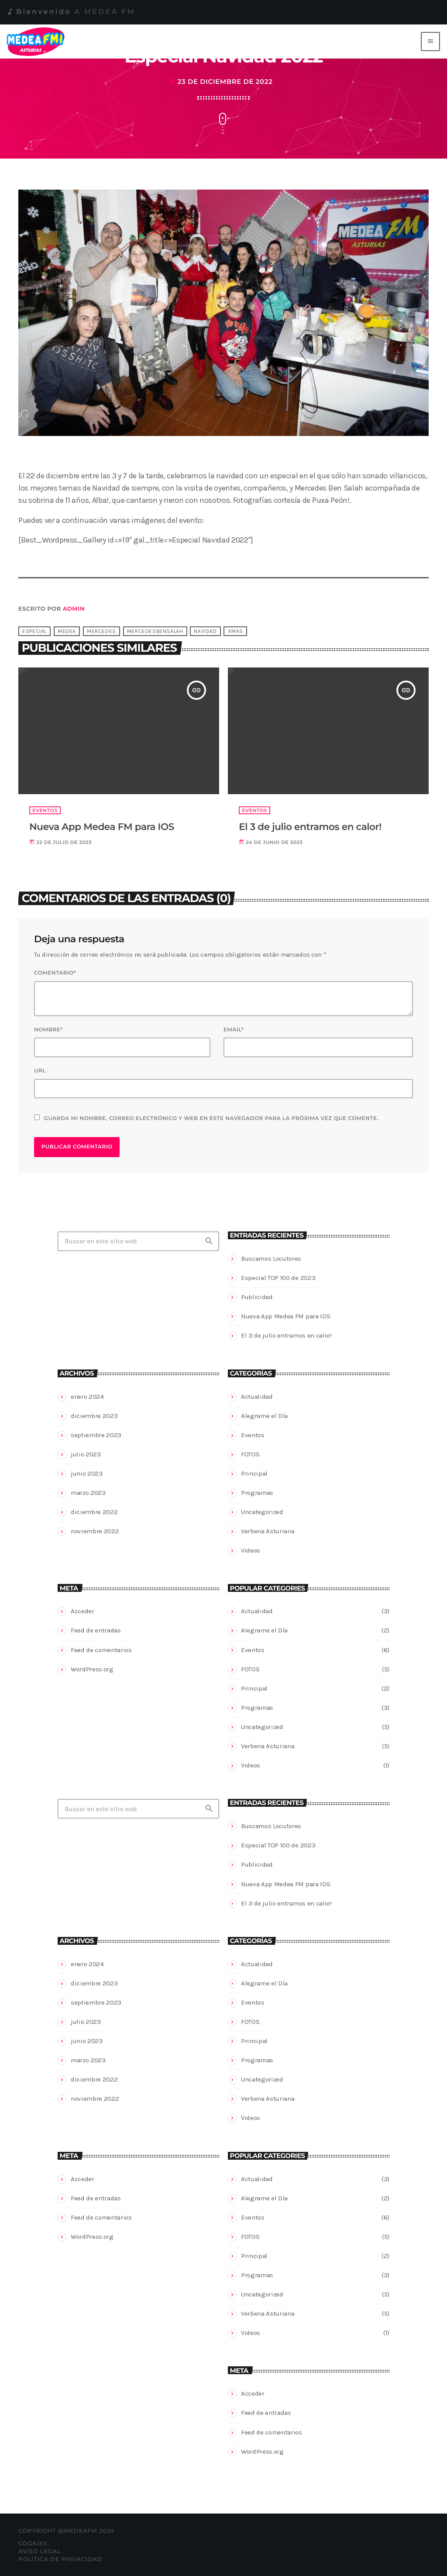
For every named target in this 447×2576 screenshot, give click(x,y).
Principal (254, 1473)
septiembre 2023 (96, 1435)
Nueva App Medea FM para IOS (285, 1316)
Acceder (82, 1611)
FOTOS (250, 1454)
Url (40, 1071)
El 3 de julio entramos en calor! (286, 1335)
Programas (257, 1493)
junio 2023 (87, 1473)
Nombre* (48, 1030)
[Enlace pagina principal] (37, 41)
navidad (205, 631)
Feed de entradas (96, 1630)
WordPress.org (92, 1669)
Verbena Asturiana (268, 1531)
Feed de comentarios (101, 1650)
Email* (234, 1030)
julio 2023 (86, 1454)
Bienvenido (70, 12)
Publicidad (257, 1297)
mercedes (101, 631)
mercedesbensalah (155, 631)
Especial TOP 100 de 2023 (278, 1278)
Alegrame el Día (264, 1416)
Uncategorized (262, 1512)
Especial (34, 631)
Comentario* (55, 973)
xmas (235, 631)
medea (67, 631)
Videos (250, 1550)
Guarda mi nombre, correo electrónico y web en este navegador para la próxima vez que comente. (211, 1118)
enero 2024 (87, 1396)
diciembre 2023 (94, 1416)
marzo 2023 (88, 1493)
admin (74, 608)
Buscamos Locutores (271, 1258)
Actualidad (257, 1396)
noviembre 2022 (95, 1531)
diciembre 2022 (94, 1512)
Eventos (253, 1435)
